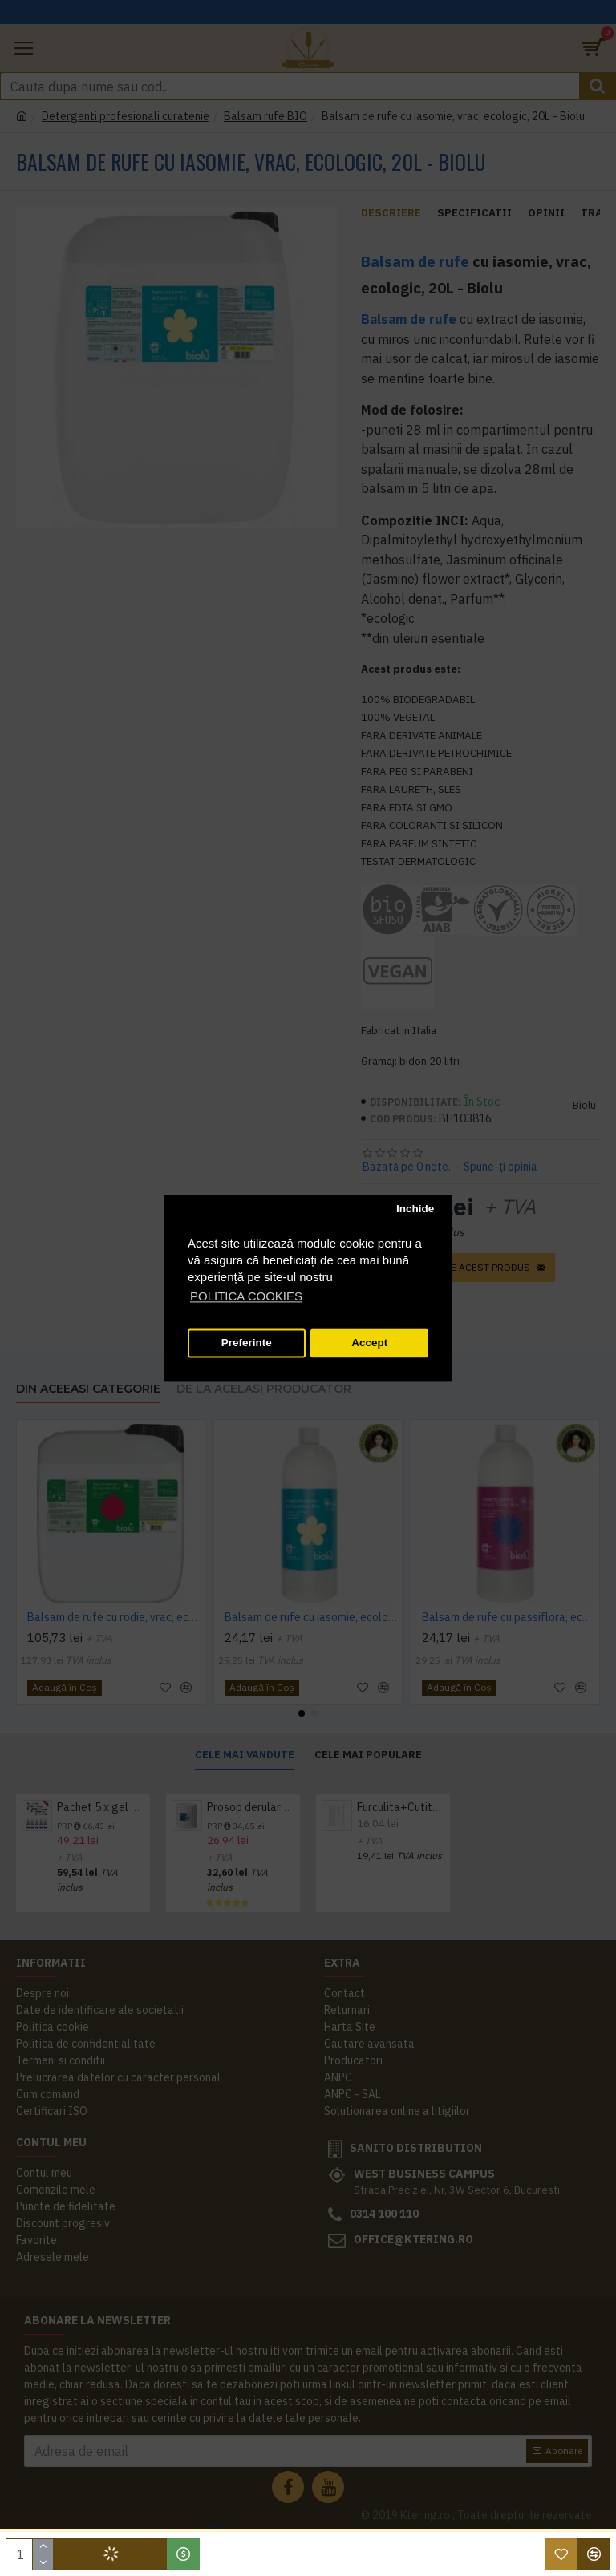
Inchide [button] (415, 1209)
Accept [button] (369, 1343)
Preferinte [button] (246, 1343)
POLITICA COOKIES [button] (246, 1296)
